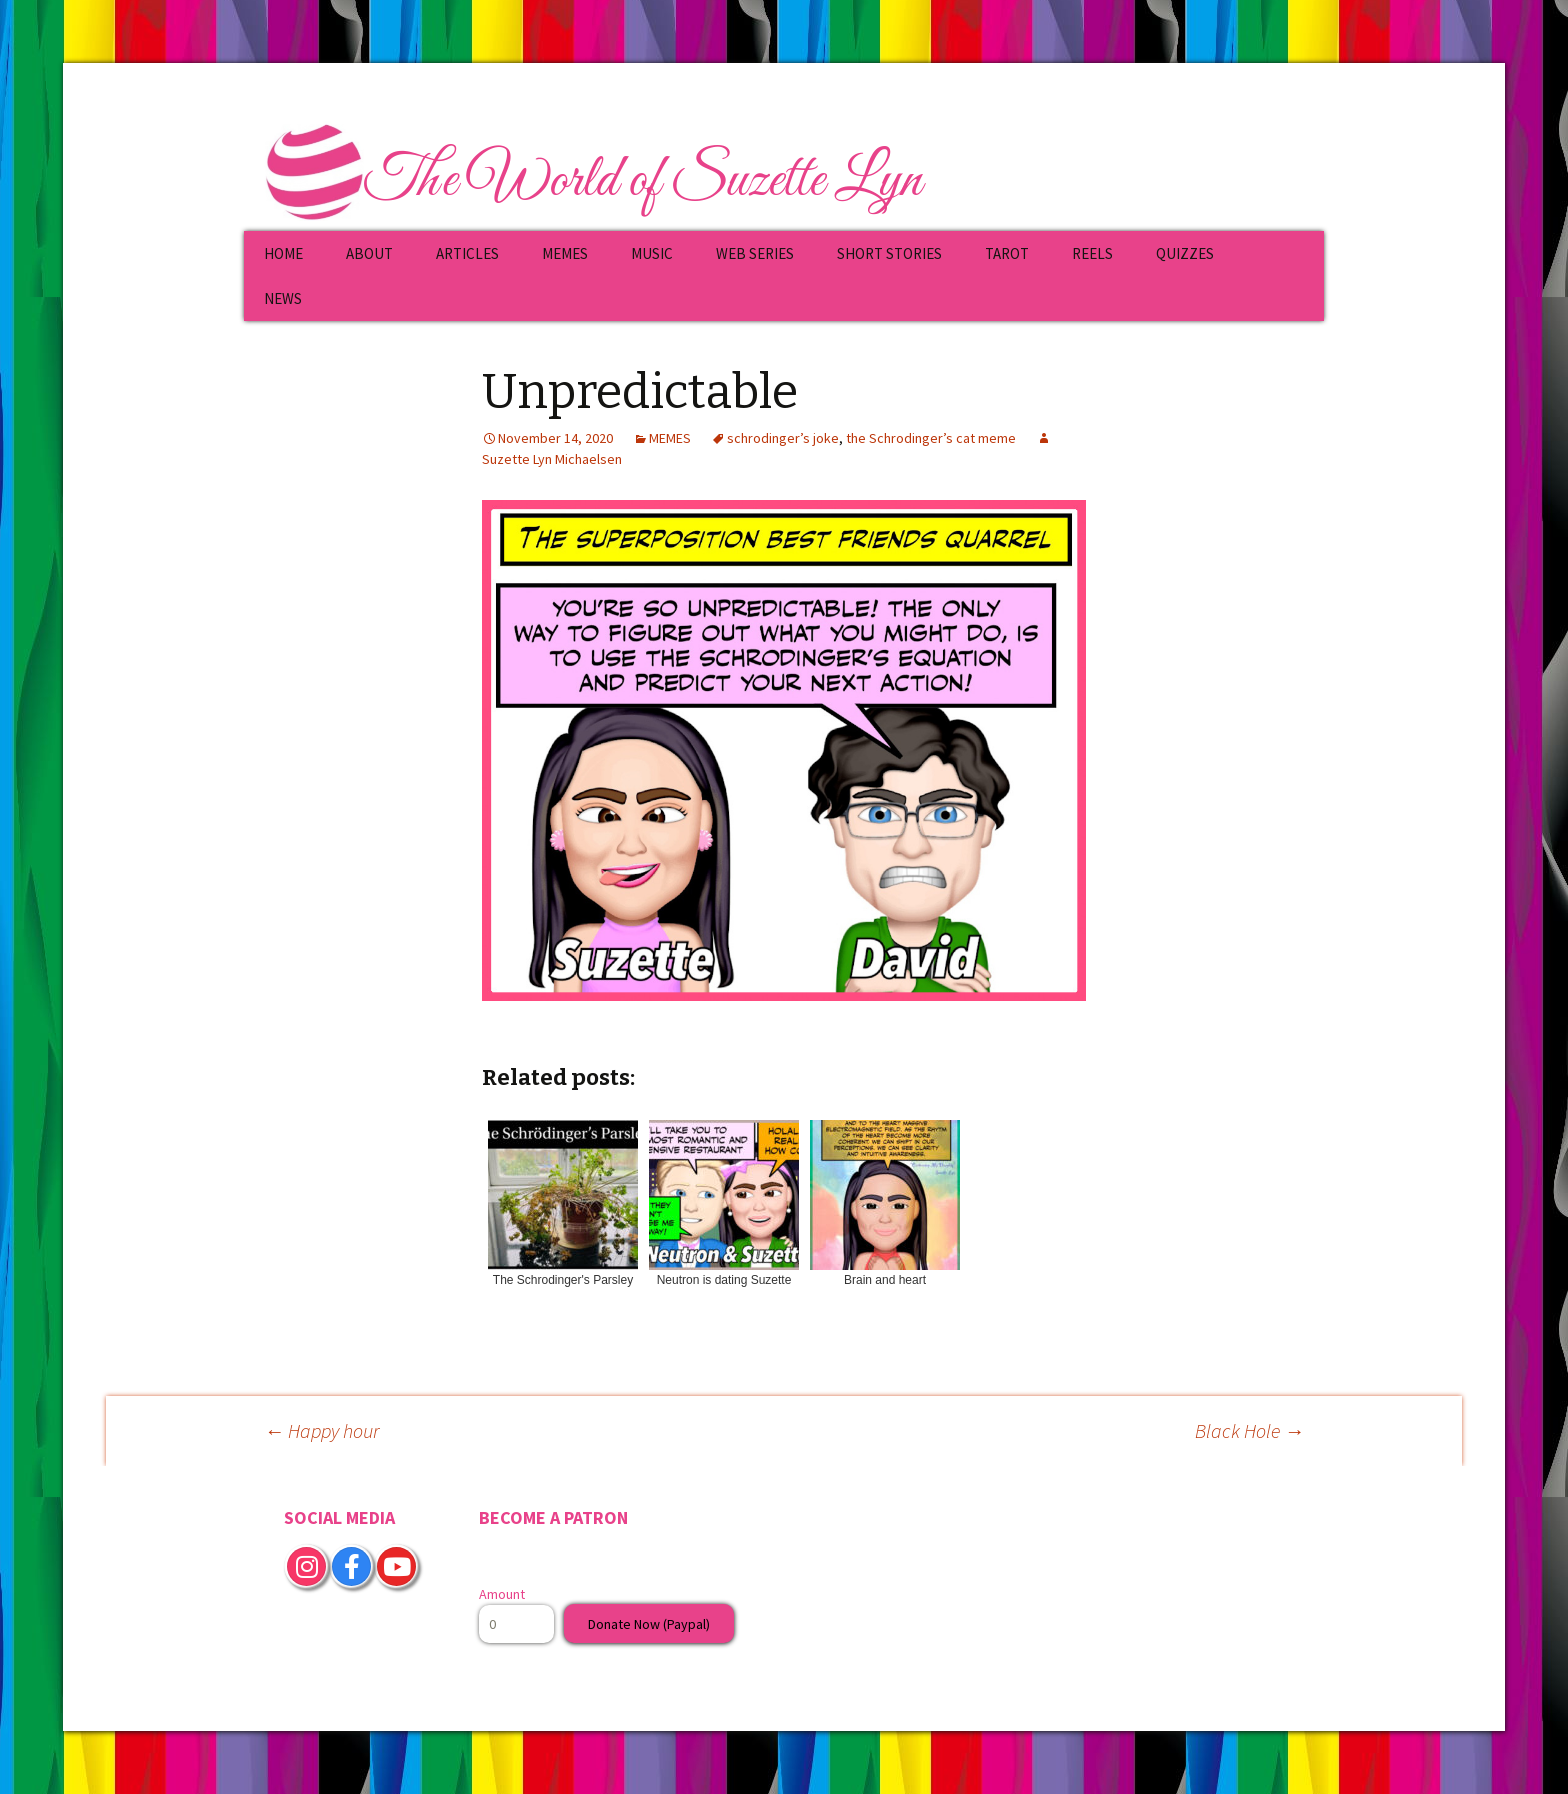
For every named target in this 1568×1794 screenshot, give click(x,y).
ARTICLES (467, 253)
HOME (283, 253)
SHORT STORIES (889, 253)
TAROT (1007, 253)
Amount (502, 1594)
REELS (1092, 253)
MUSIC (652, 253)
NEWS (283, 298)
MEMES (565, 253)
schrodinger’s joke (783, 438)
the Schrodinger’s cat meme (931, 438)
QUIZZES (1185, 253)
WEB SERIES (755, 253)
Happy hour (321, 1430)
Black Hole (1249, 1430)
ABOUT (369, 253)
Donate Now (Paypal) (649, 1624)
